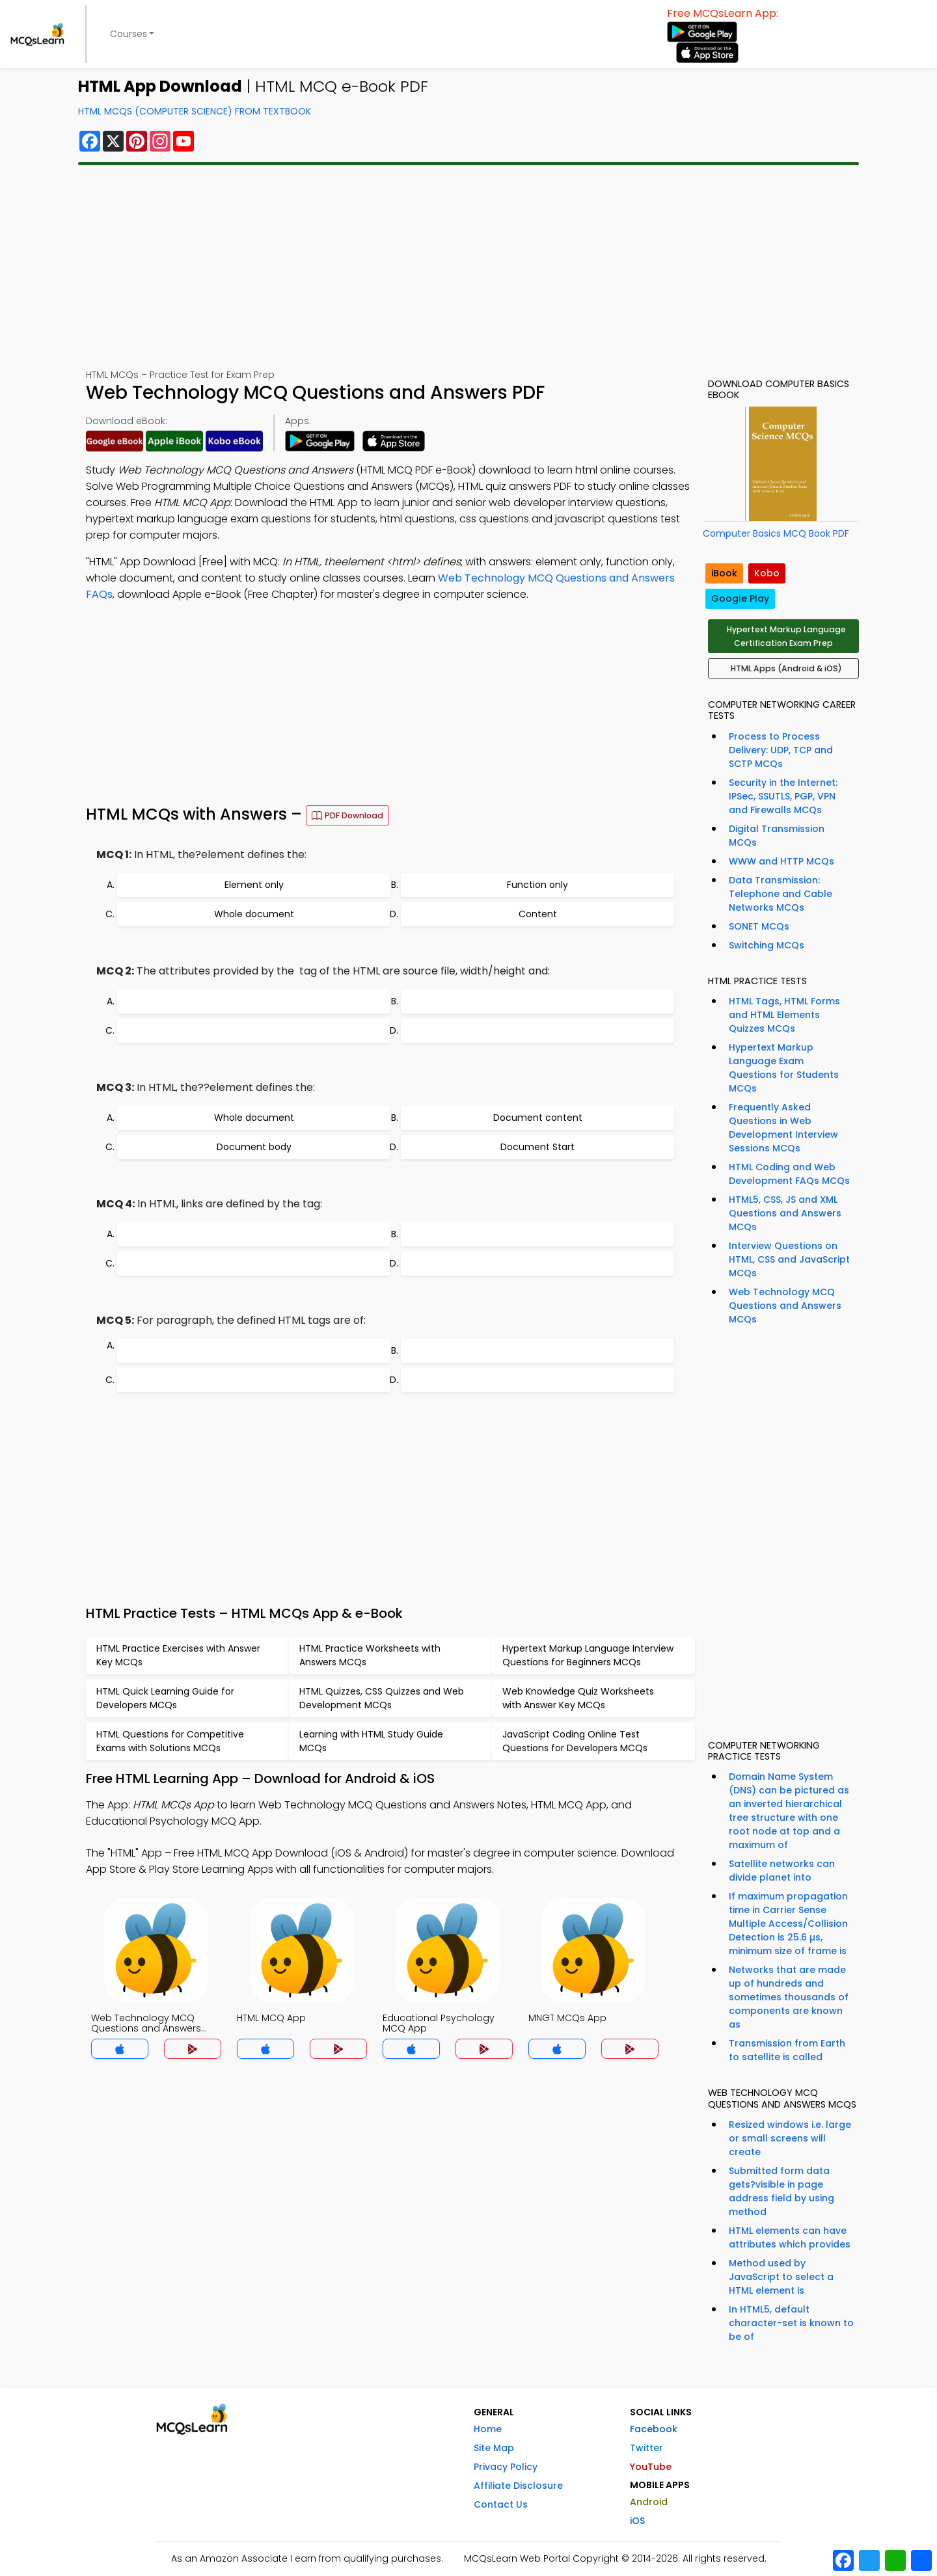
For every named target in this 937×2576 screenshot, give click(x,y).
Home (488, 2428)
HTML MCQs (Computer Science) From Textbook (194, 111)
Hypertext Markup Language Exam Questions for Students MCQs (784, 1068)
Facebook (653, 2428)
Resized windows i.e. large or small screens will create (790, 2138)
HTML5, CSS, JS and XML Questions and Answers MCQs (785, 1213)
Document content (537, 1117)
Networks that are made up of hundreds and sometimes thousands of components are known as (789, 1997)
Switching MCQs (766, 945)
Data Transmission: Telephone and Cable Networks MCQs (780, 894)
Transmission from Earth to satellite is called (787, 2050)
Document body (254, 1146)
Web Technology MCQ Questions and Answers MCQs (785, 1305)
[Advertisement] (468, 267)
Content (538, 913)
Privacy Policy (505, 2466)
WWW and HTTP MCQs (781, 861)
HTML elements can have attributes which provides (789, 2237)
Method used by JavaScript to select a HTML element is (781, 2277)
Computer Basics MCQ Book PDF (776, 533)
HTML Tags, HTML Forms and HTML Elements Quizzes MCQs (784, 1015)
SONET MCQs (759, 926)
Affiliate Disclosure (518, 2485)
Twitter (646, 2447)
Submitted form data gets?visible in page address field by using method (781, 2191)
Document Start (537, 1146)
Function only (537, 884)
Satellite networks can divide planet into (782, 1870)
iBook (724, 573)
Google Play (740, 598)
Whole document (254, 913)
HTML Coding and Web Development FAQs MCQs (789, 1174)
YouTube (651, 2466)
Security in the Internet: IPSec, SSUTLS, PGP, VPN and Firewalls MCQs (783, 796)
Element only (254, 884)
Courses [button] (128, 33)
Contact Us (501, 2504)
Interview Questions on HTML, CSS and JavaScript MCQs (789, 1259)
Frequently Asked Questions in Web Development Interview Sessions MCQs (783, 1128)
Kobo (767, 573)
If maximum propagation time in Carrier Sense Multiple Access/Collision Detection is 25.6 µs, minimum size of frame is (788, 1923)
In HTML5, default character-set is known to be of (791, 2323)
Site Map (494, 2447)
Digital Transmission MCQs (776, 835)
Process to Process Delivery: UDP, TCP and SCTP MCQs (781, 750)
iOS (637, 2520)
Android (649, 2501)
